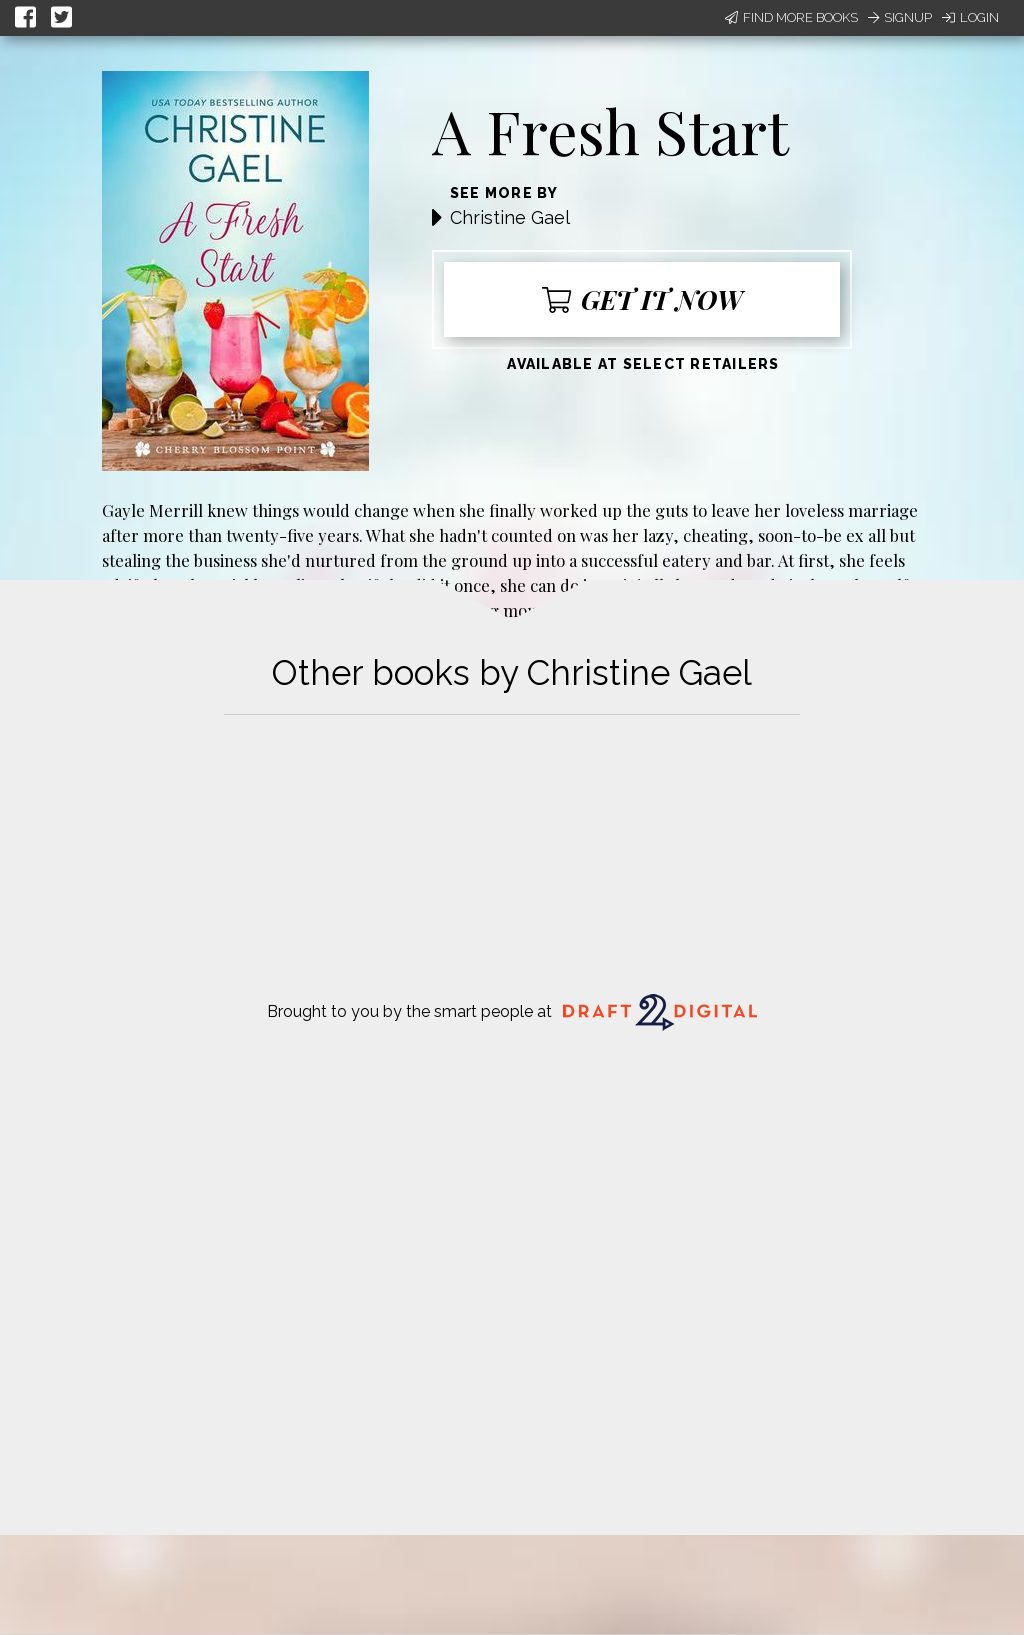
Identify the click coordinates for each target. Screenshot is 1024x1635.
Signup (900, 17)
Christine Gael (510, 217)
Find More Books (791, 17)
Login (970, 17)
